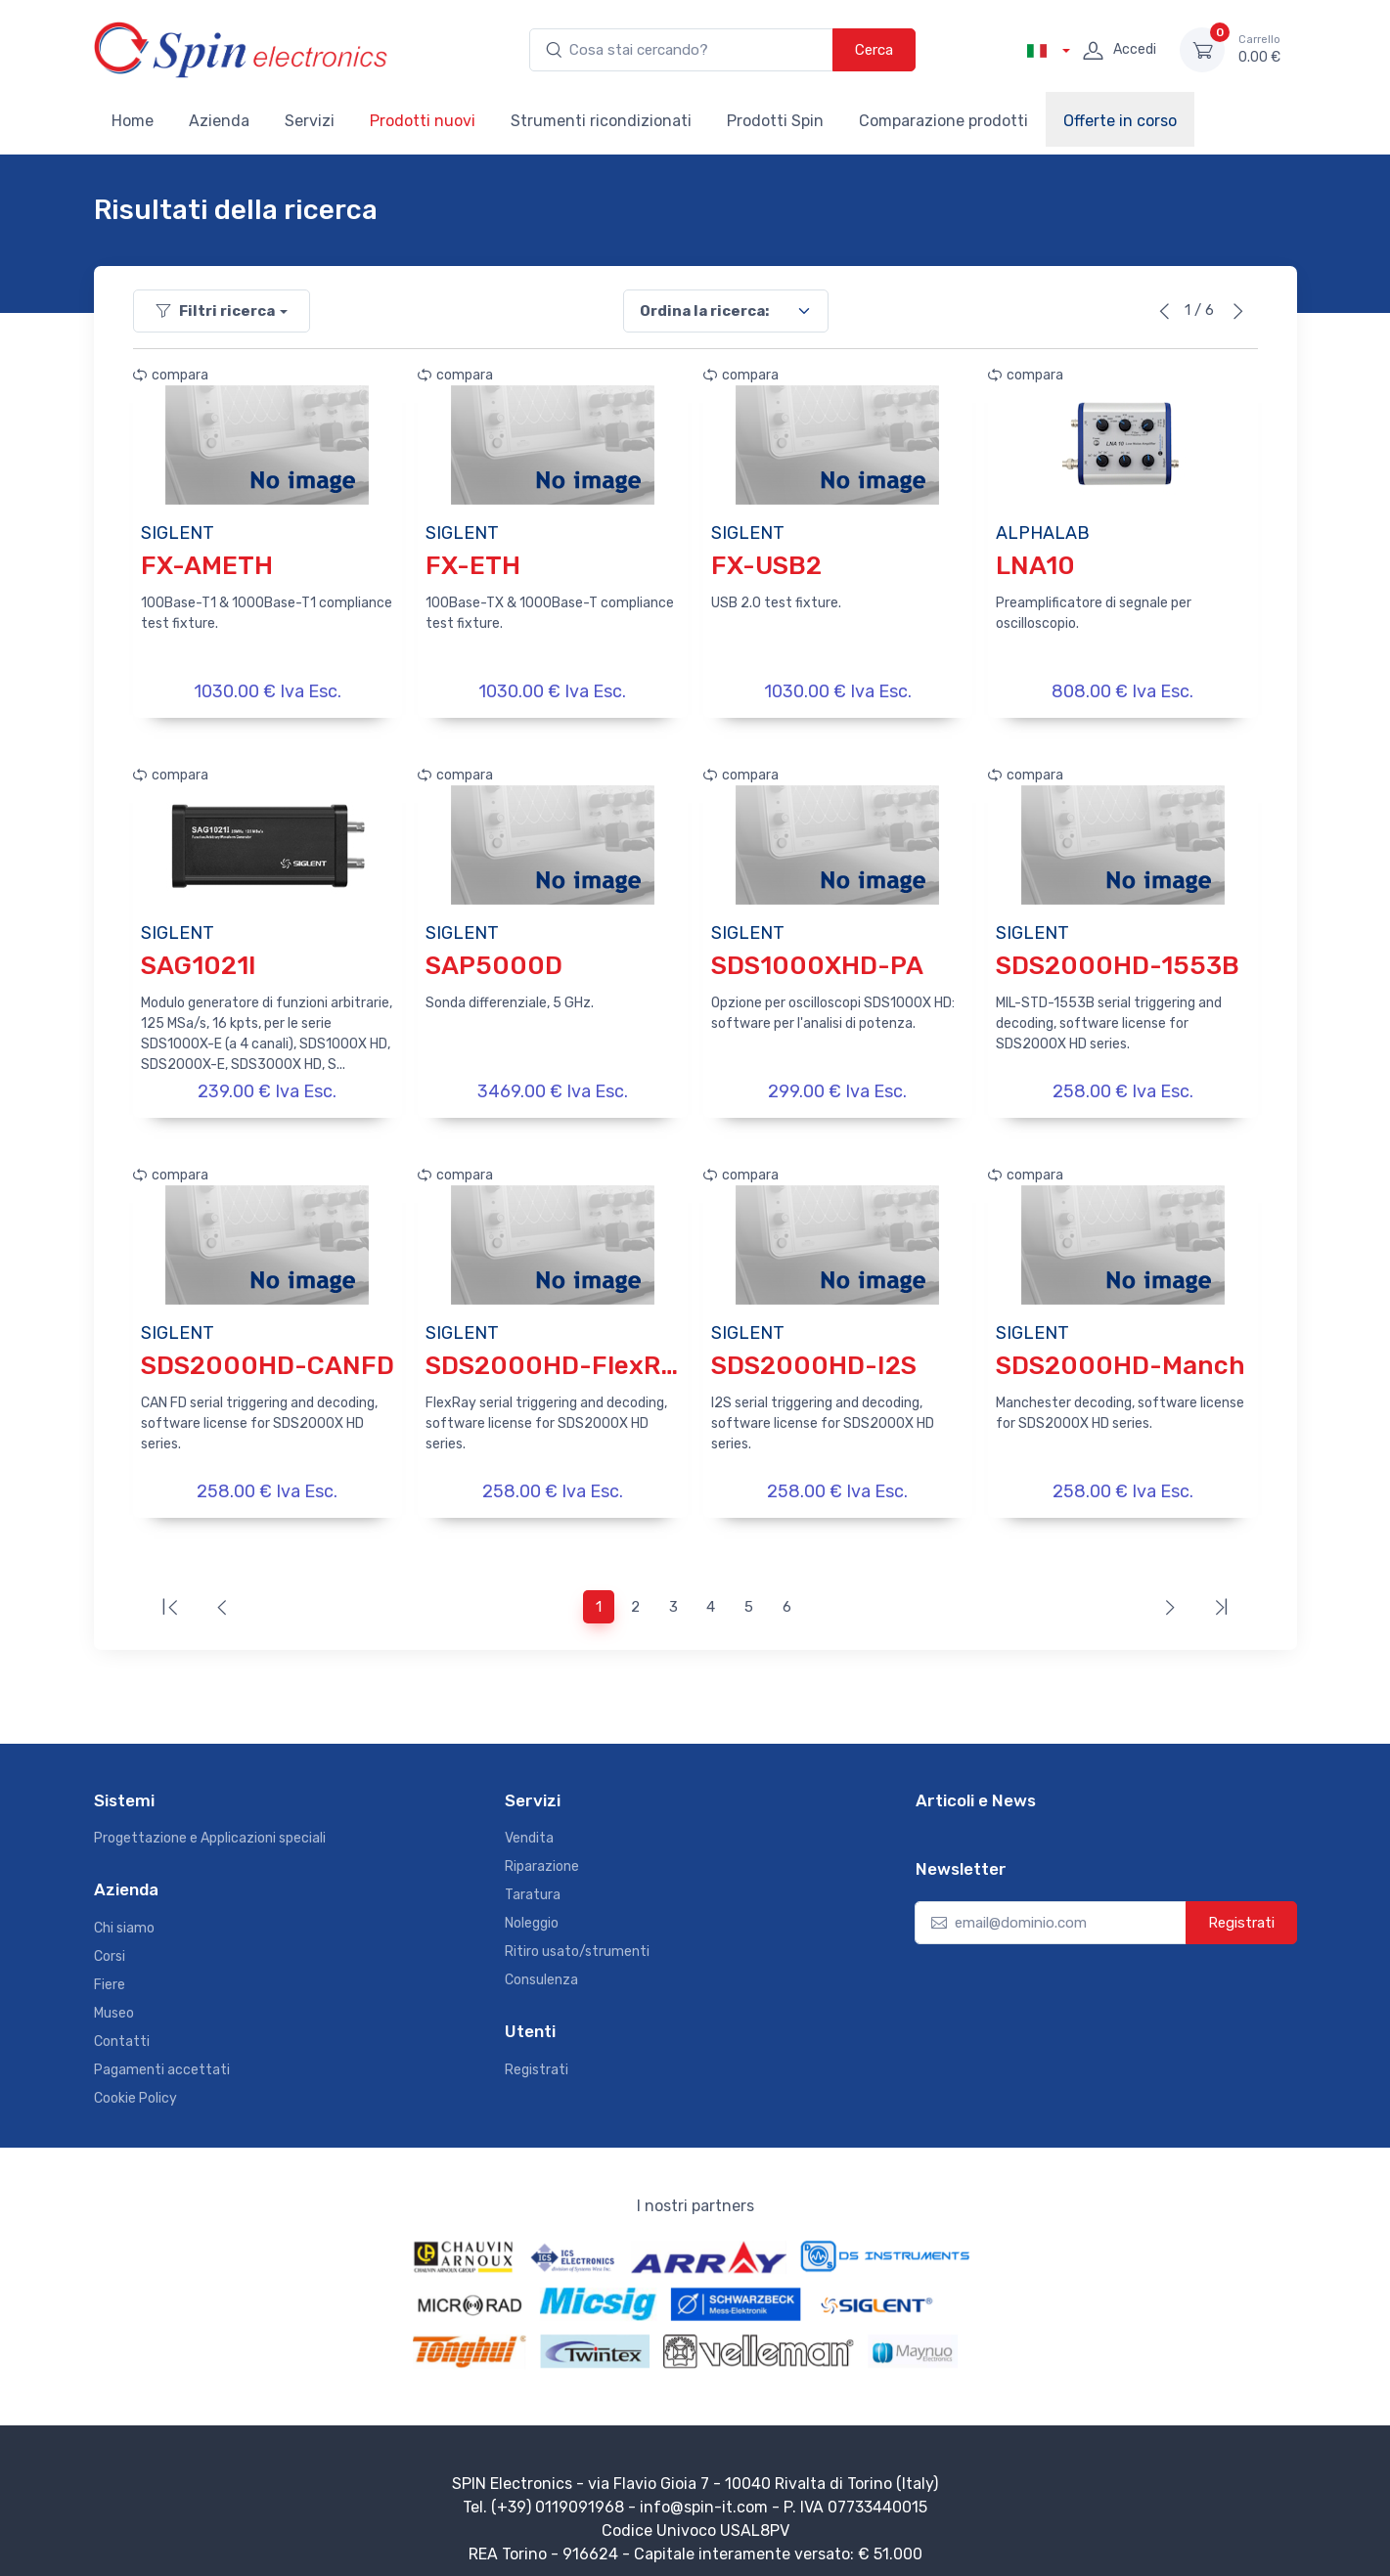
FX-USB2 (766, 566)
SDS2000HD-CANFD (267, 1356)
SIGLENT (177, 533)
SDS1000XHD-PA (817, 961)
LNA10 (1035, 566)
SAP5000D (494, 961)
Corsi (109, 1942)
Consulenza (541, 1966)
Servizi (310, 120)
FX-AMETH (207, 566)
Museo (114, 1999)
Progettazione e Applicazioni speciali (210, 1824)
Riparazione (542, 1852)
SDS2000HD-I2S (814, 1356)
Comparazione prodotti (943, 120)
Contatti (122, 2028)
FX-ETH (473, 566)
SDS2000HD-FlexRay (558, 1356)
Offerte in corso (1120, 120)
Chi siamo (124, 1914)
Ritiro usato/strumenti (577, 1938)
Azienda (219, 120)
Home (133, 120)
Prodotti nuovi (422, 120)
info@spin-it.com (704, 2493)
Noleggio (532, 1909)
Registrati (536, 2056)
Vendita (529, 1824)
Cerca (874, 50)
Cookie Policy (135, 2084)
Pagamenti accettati (162, 2056)
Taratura (532, 1881)
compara (170, 375)
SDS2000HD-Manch (1120, 1356)
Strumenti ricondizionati (601, 120)
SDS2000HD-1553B (1117, 961)
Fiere (109, 1971)
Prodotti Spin (775, 120)
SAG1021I (198, 961)
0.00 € (1259, 49)
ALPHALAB (1043, 533)
